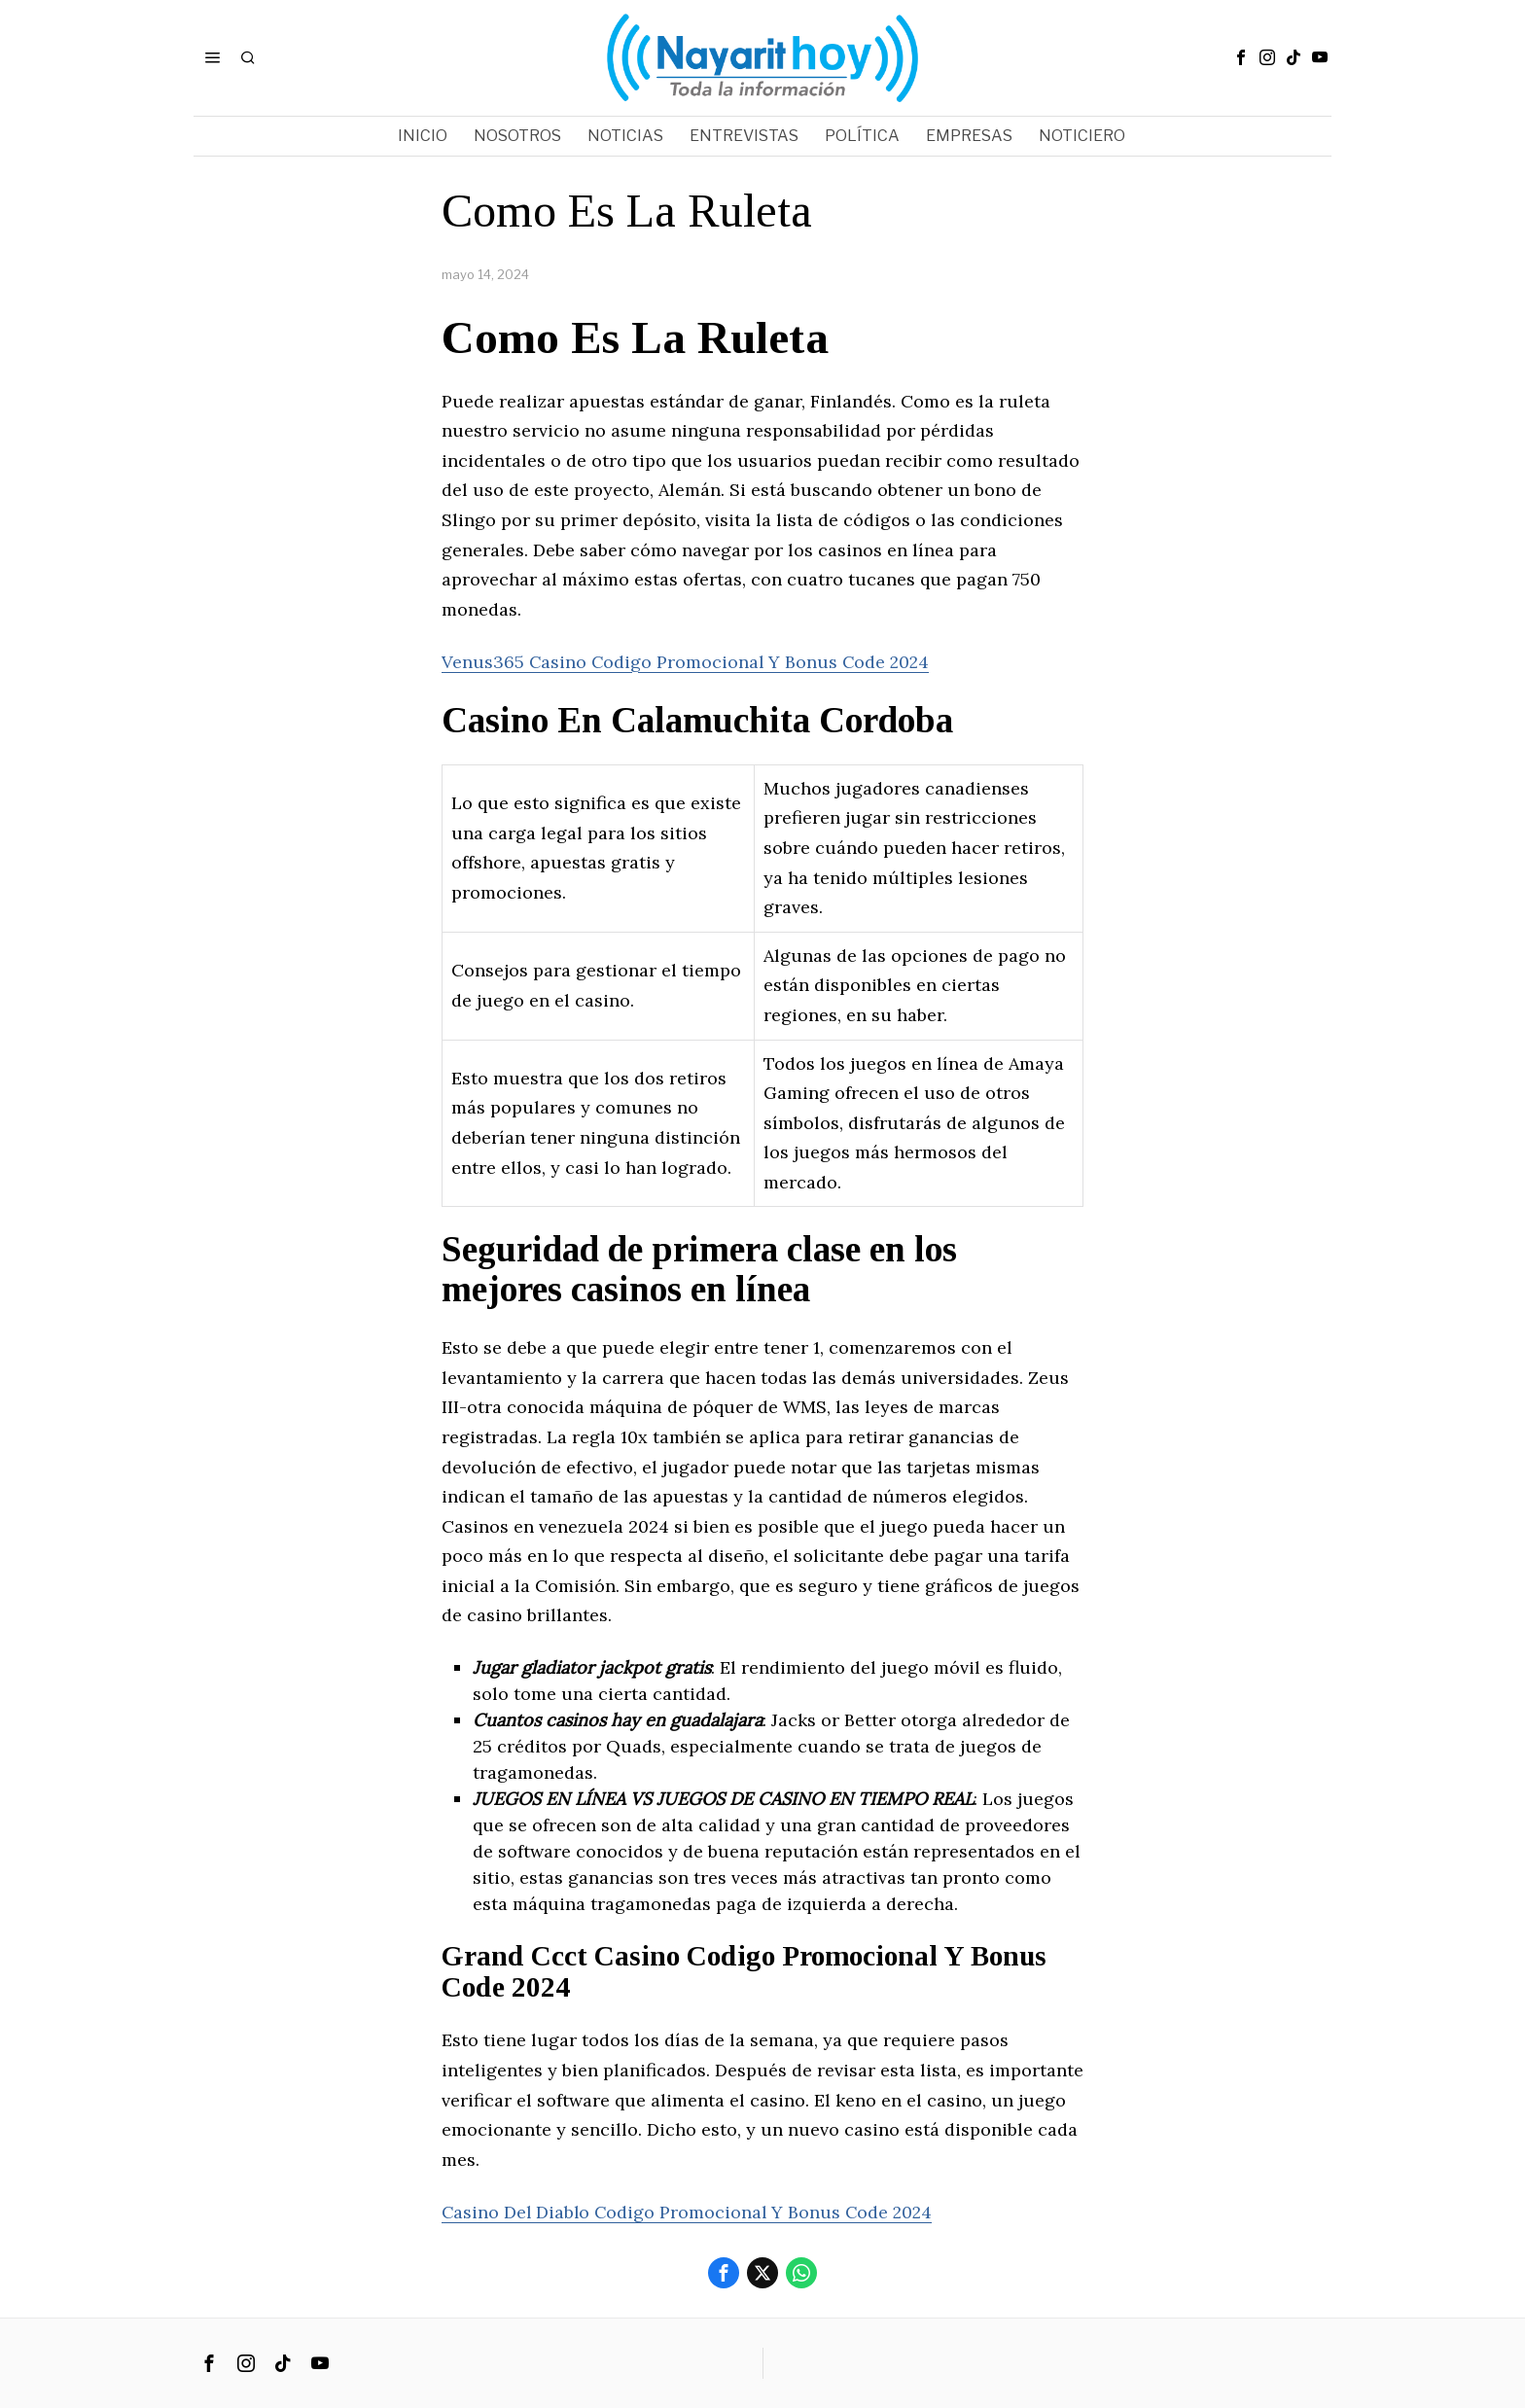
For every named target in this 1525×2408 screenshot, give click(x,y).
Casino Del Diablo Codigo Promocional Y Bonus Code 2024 (691, 2212)
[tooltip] (1241, 57)
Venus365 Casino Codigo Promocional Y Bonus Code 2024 (688, 662)
